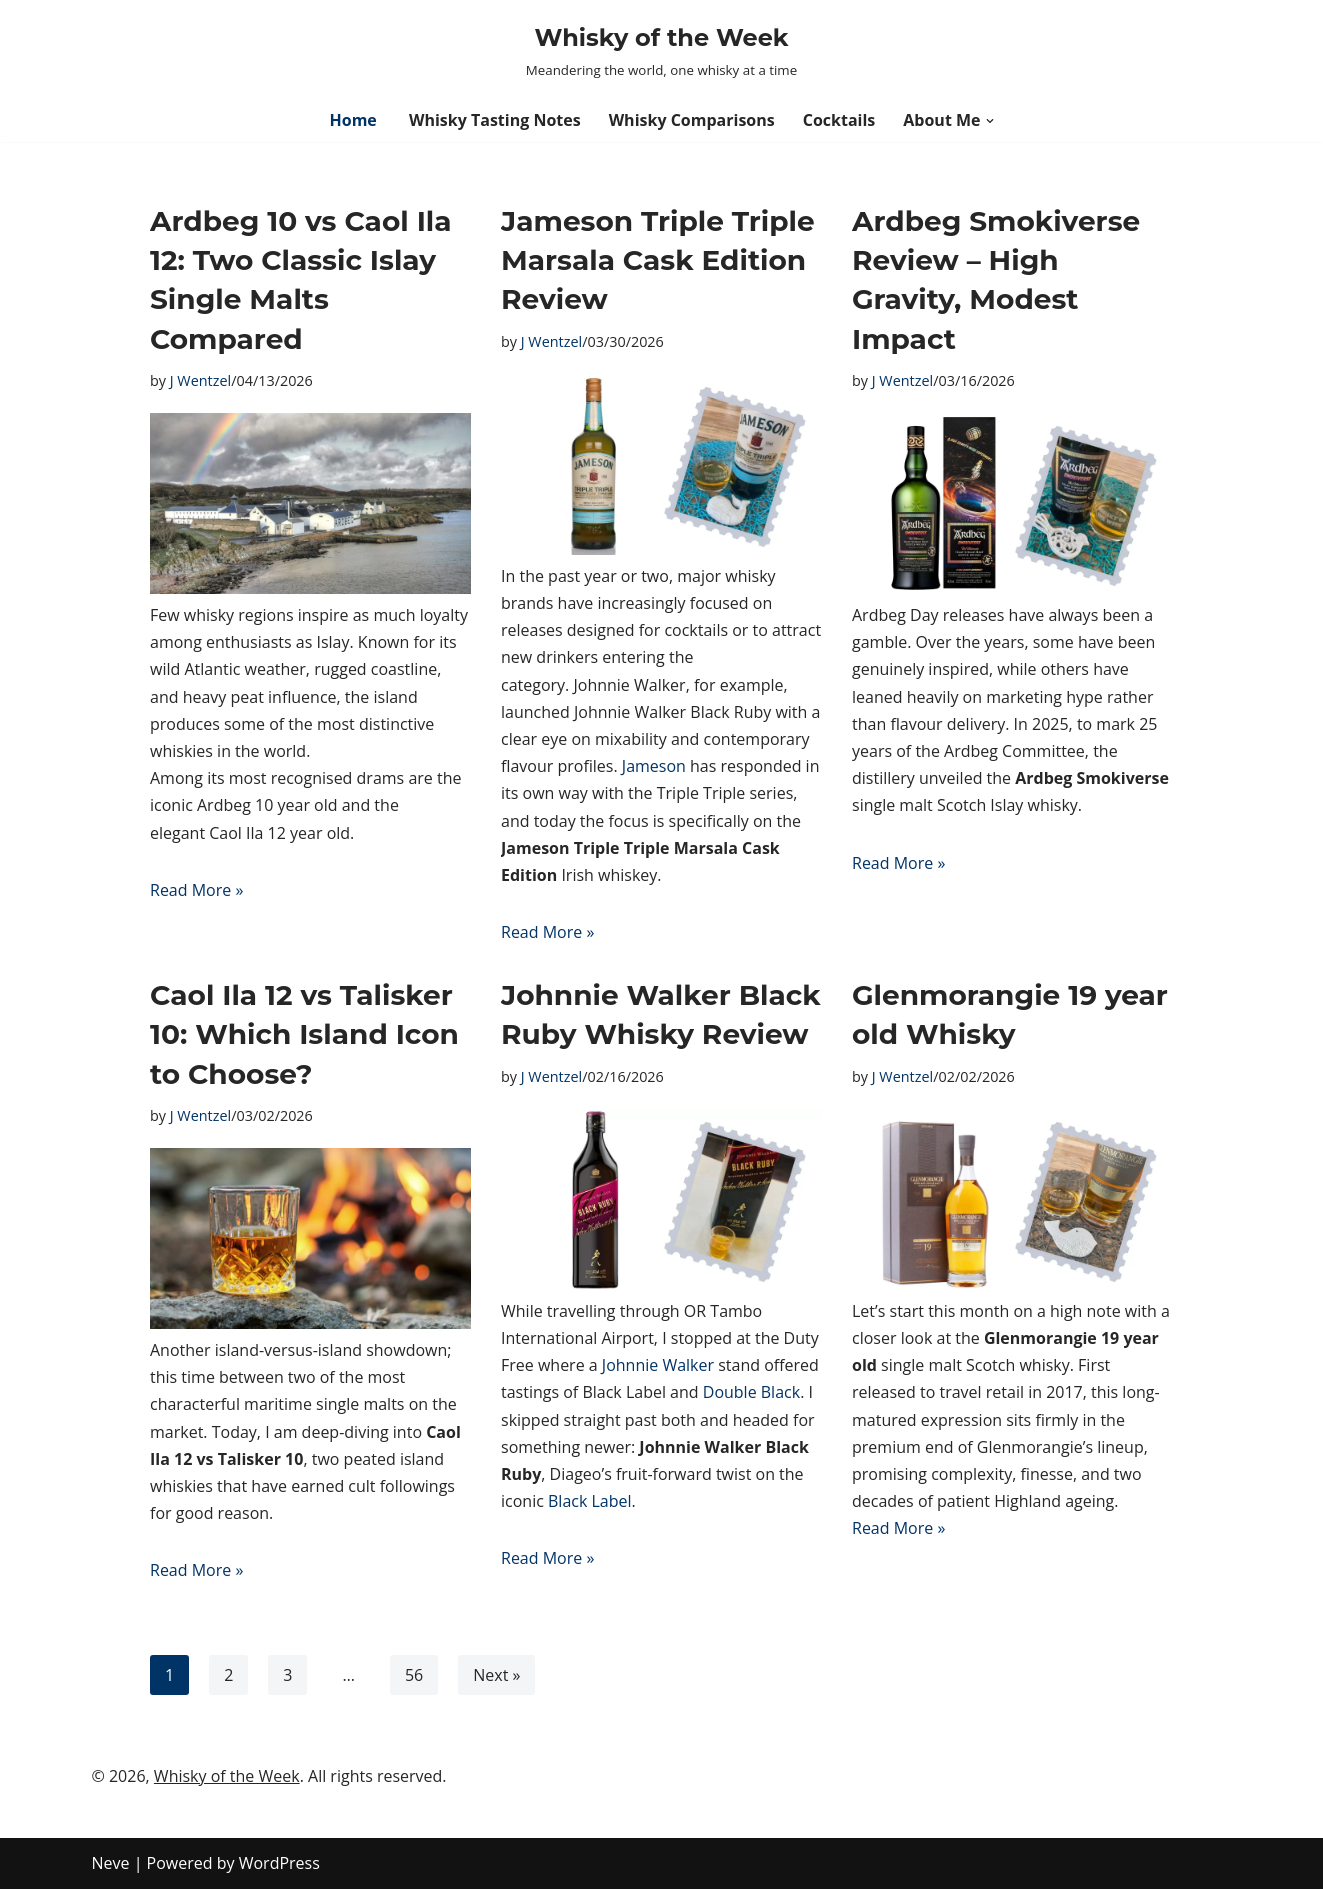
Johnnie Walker (658, 1365)
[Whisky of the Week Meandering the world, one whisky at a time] (661, 49)
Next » (496, 1675)
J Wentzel (200, 380)
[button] (990, 121)
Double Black (751, 1392)
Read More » (196, 890)
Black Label (590, 1501)
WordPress (279, 1863)
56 (414, 1675)
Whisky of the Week (227, 1776)
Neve (111, 1863)
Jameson (654, 766)
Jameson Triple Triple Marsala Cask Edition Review (658, 260)
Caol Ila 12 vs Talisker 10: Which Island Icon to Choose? (304, 1034)
